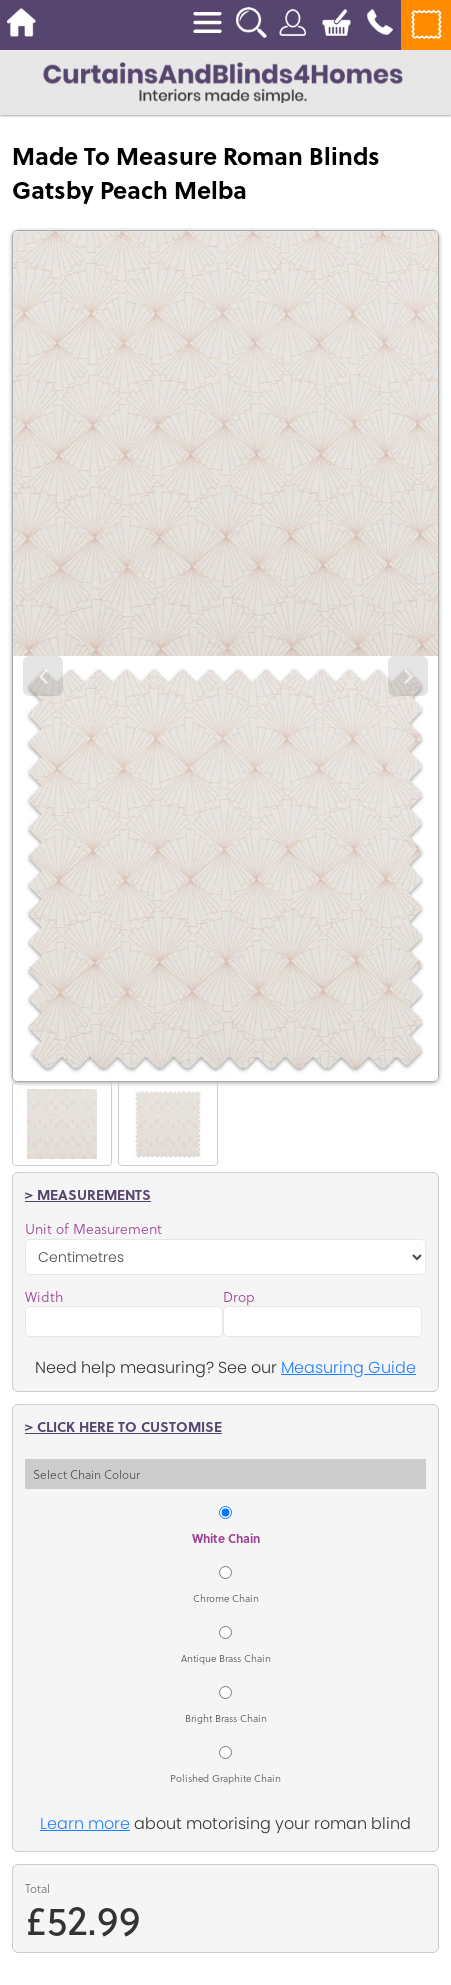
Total (37, 1888)
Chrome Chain (226, 1598)
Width (44, 1297)
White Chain (226, 1538)
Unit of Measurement (93, 1229)
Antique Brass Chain (226, 1658)
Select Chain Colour (86, 1474)
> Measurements (88, 1194)
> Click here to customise (123, 1426)
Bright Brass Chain (226, 1718)
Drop (239, 1297)
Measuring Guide (348, 1367)
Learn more (85, 1823)
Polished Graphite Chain (225, 1778)
